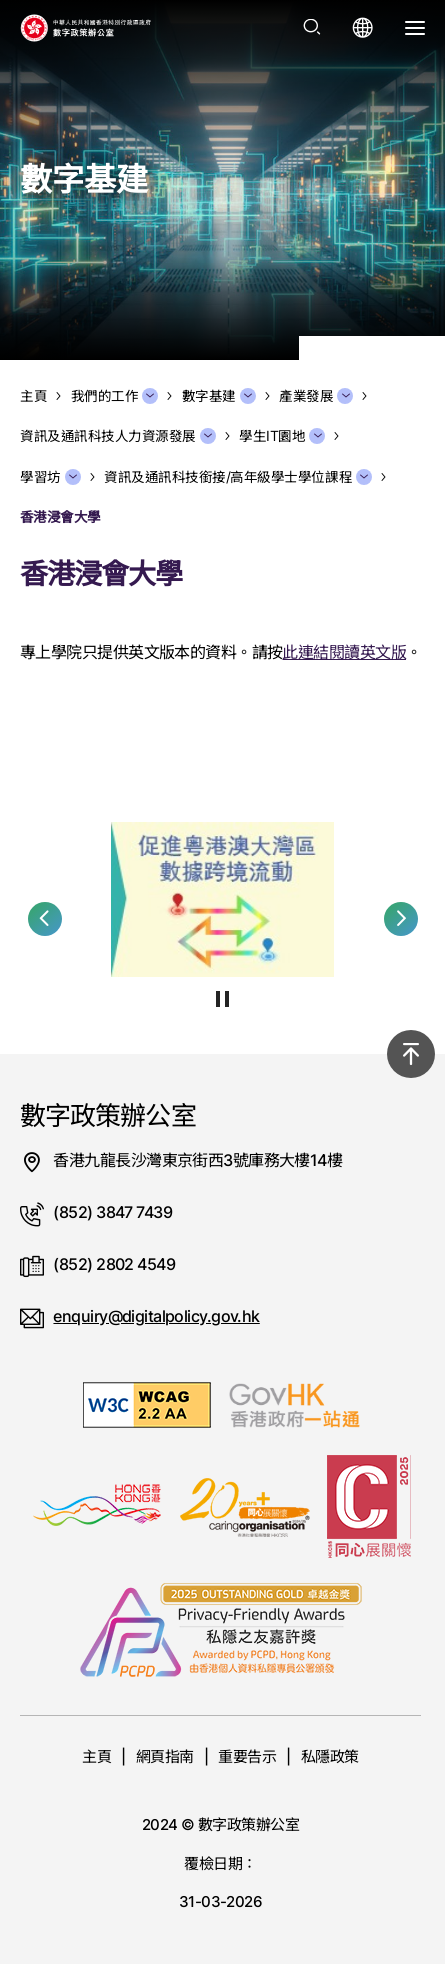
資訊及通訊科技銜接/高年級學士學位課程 (238, 477)
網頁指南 (165, 1756)
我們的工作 (115, 396)
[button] (45, 919)
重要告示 (247, 1756)
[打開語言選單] (363, 28)
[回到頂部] (411, 1054)
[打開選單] (415, 28)
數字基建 (219, 396)
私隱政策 (330, 1756)
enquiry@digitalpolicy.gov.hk (156, 1316)
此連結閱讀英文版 (344, 652)
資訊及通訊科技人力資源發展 (118, 436)
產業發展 (316, 396)
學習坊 (50, 477)
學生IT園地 (282, 436)
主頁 (96, 1756)
